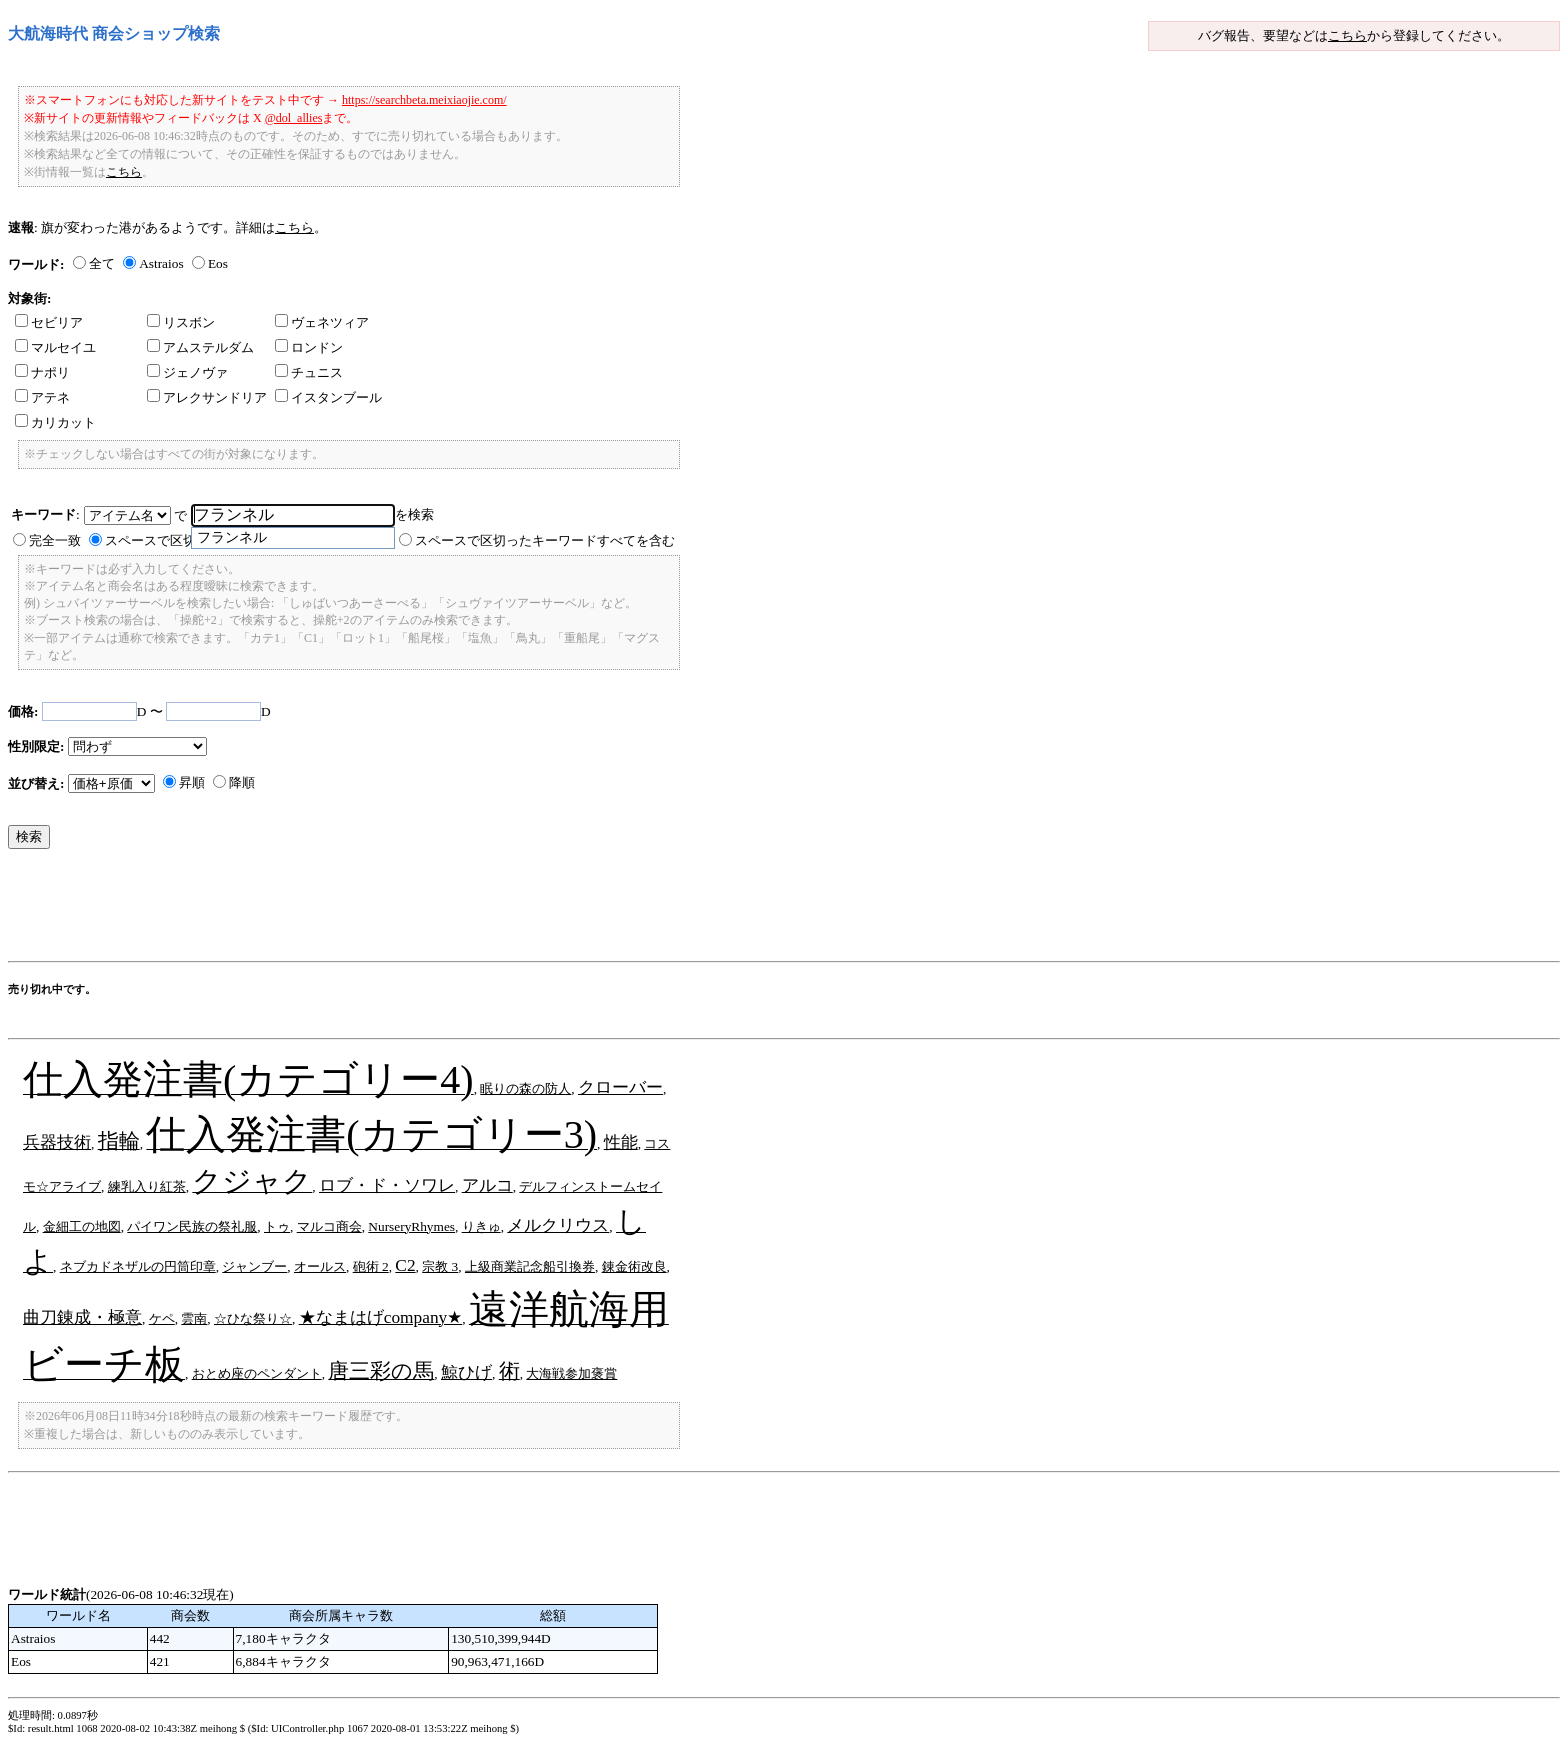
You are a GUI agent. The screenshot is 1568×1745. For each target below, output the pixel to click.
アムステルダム (200, 347)
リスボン (181, 322)
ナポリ (42, 372)
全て (102, 263)
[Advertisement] (372, 910)
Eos (218, 263)
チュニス (309, 372)
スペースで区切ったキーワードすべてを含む (545, 540)
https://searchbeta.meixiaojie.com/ (424, 100)
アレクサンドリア (207, 397)
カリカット (55, 422)
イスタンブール (328, 397)
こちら (1347, 35)
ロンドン (309, 347)
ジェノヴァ (187, 372)
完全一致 (55, 540)
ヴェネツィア (322, 322)
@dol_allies (294, 118)
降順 (242, 782)
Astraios (161, 263)
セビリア (49, 322)
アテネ (42, 397)
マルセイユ (55, 347)
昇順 (192, 782)
